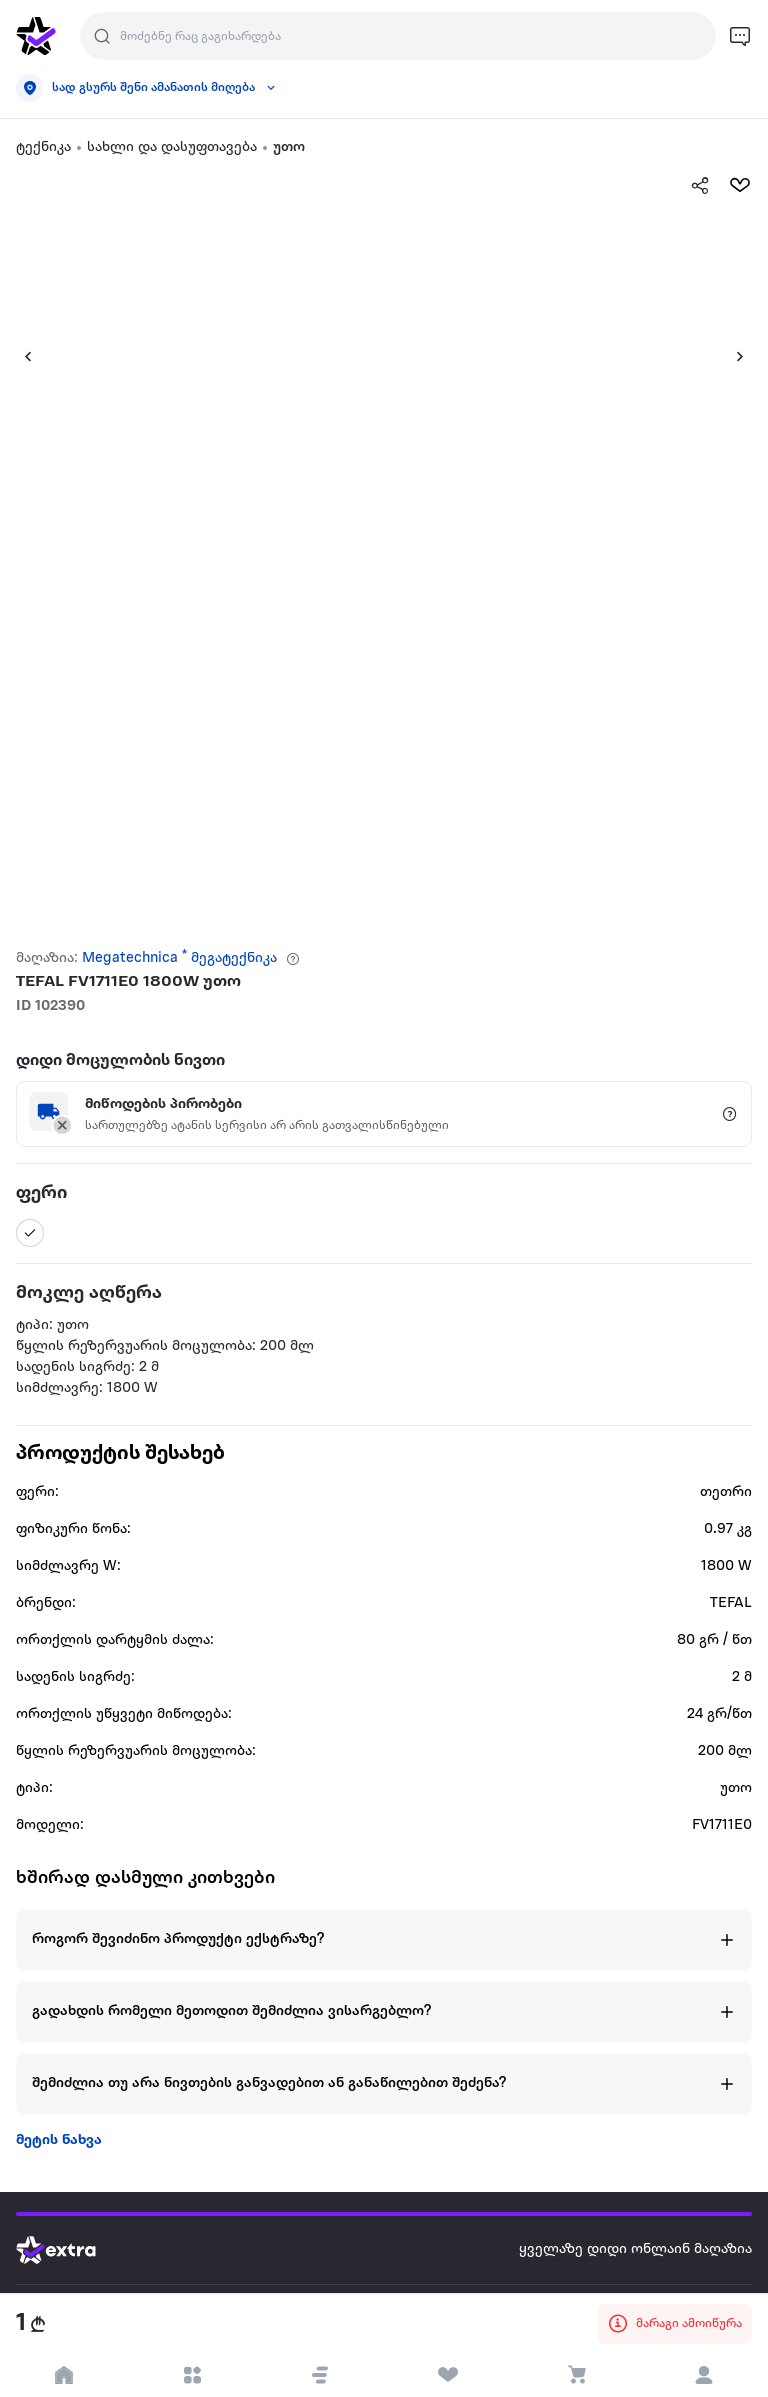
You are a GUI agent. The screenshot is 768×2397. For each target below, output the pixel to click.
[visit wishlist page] (448, 2375)
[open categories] (192, 2375)
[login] (704, 2375)
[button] (20, 356)
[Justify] (102, 36)
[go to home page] (36, 36)
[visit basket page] (576, 2375)
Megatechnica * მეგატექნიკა (179, 958)
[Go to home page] (71, 2250)
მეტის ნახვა (59, 2140)
